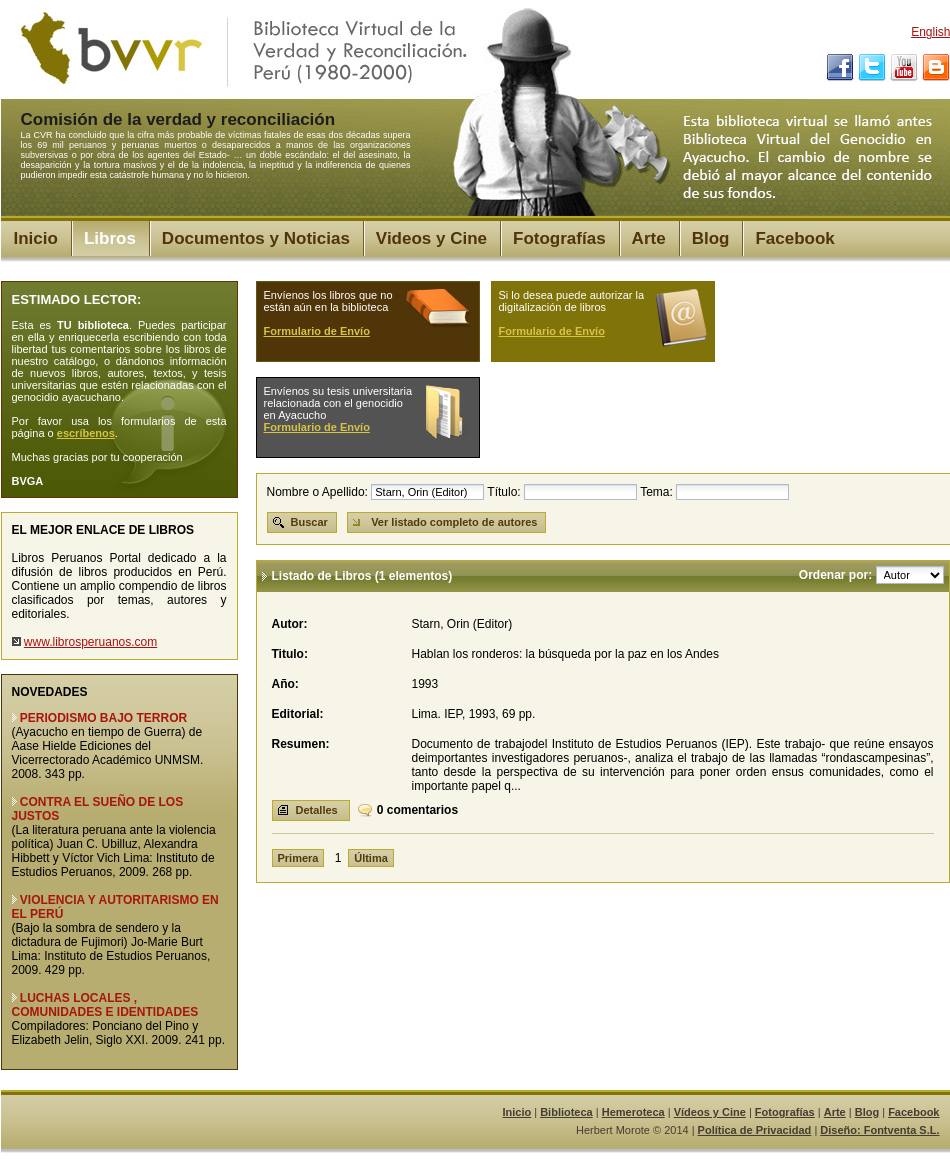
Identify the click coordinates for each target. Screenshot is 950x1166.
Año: (285, 684)
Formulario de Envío (317, 331)
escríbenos (86, 433)
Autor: (290, 624)
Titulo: (290, 654)
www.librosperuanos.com (90, 642)
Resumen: (301, 744)
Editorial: (298, 714)
